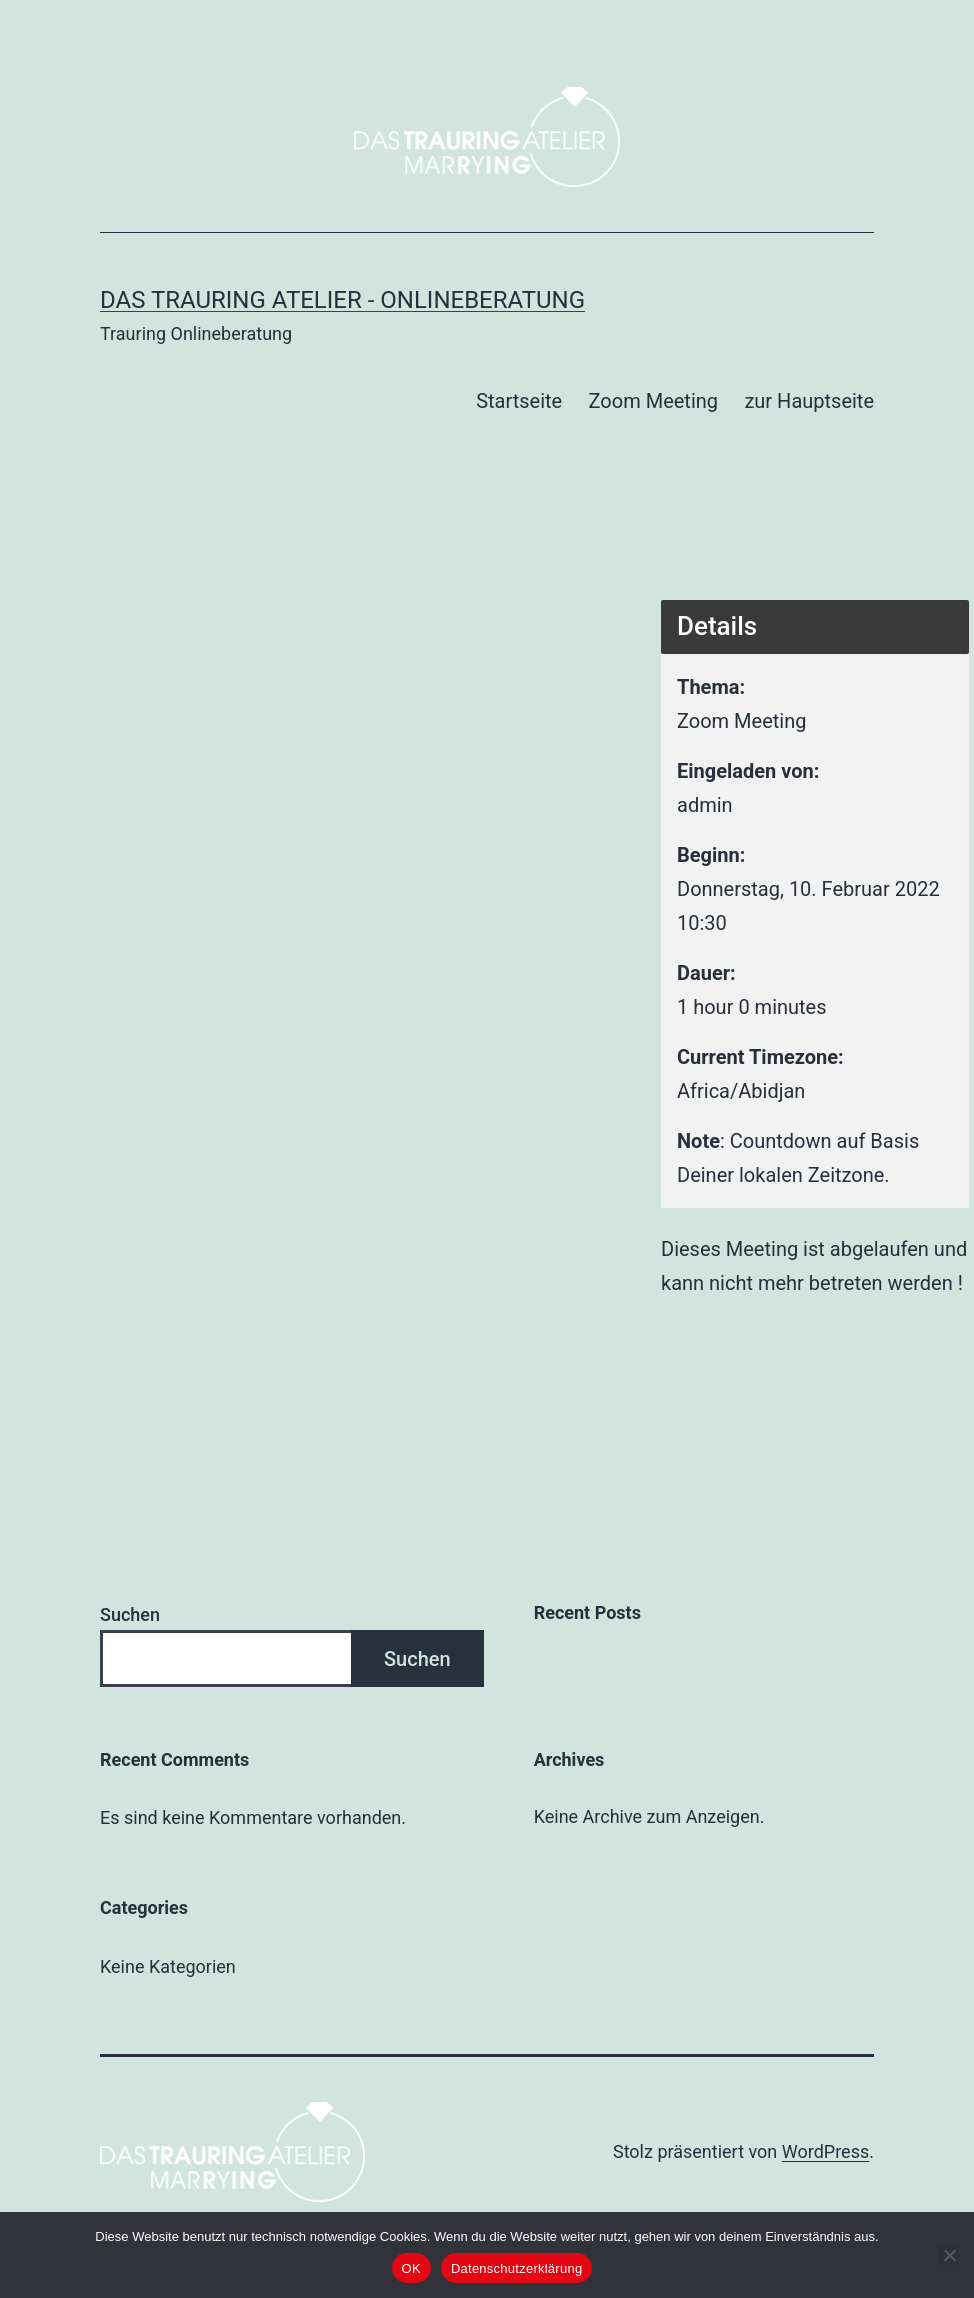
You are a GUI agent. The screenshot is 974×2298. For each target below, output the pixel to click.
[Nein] (949, 2255)
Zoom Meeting (653, 401)
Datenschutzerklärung (516, 2268)
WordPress (825, 2151)
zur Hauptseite (809, 401)
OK (411, 2268)
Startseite (519, 401)
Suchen (130, 1614)
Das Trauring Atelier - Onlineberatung (342, 300)
